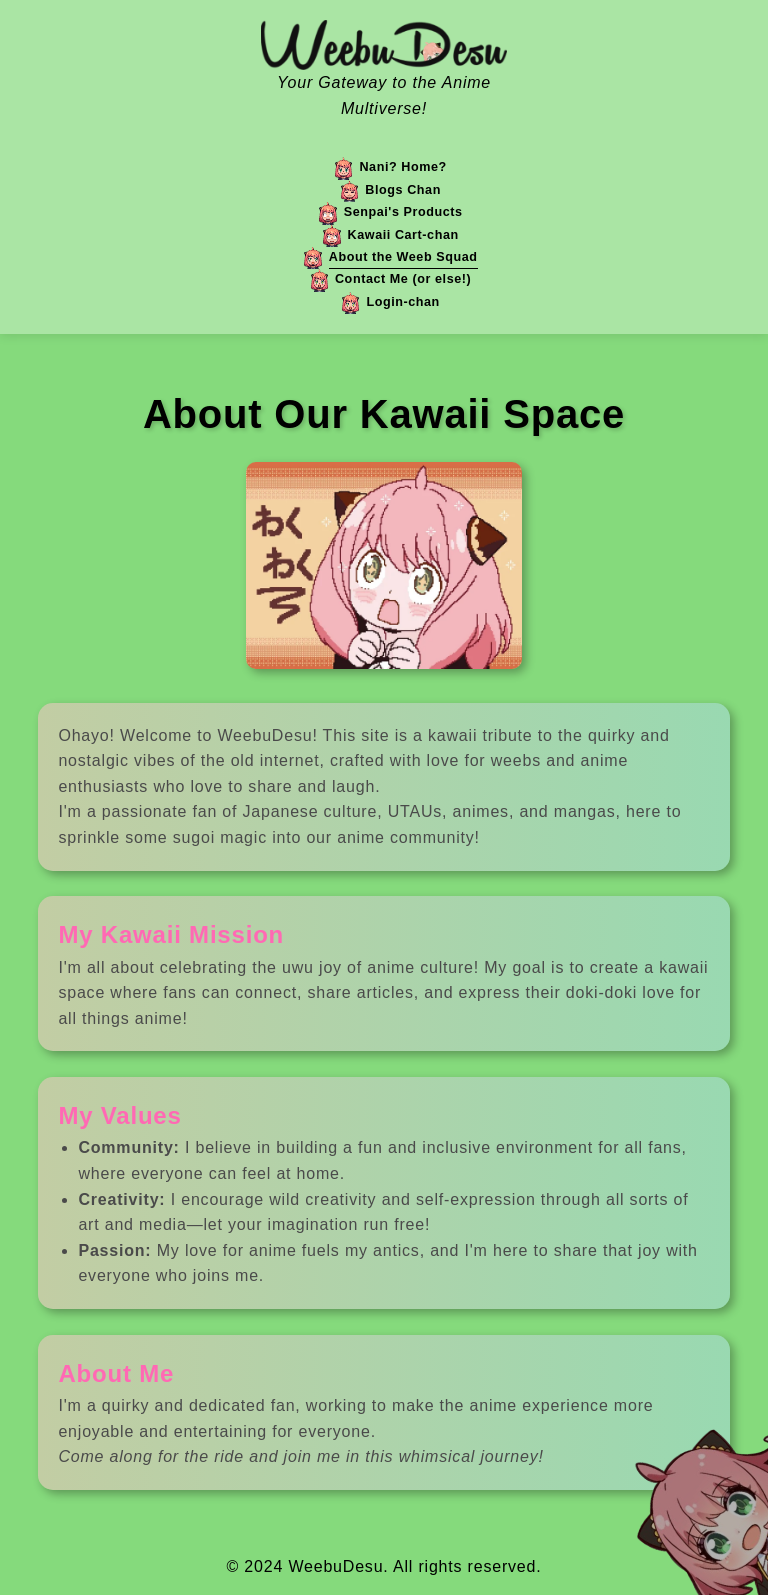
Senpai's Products (403, 212)
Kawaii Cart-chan (403, 235)
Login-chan (402, 302)
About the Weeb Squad (403, 257)
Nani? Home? (402, 167)
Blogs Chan (403, 190)
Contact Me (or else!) (403, 279)
